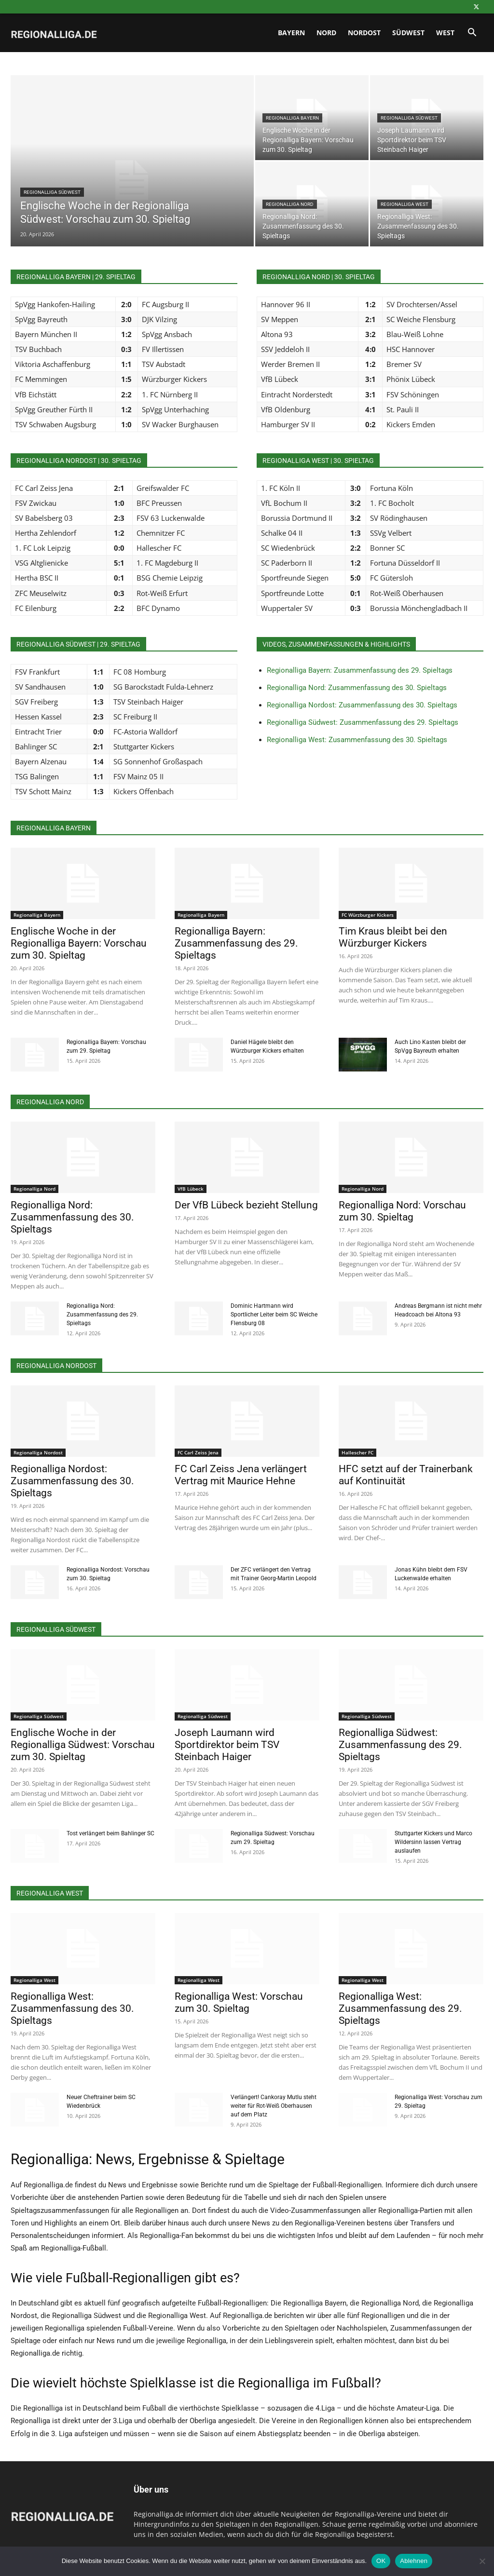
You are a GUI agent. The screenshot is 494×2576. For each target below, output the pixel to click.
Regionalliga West (404, 204)
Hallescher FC (357, 1452)
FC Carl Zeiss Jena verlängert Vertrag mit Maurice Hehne (241, 1475)
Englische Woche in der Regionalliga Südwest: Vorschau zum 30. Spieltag (83, 1745)
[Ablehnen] (482, 2561)
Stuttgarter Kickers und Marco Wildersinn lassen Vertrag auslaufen (433, 1842)
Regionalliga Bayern (292, 118)
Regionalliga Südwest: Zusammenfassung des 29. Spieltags (362, 722)
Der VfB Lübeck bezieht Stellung (246, 1205)
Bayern (291, 32)
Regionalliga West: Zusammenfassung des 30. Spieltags (357, 739)
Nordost (364, 32)
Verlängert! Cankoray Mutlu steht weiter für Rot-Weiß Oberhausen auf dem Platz (273, 2106)
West (445, 32)
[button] (471, 33)
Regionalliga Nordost (38, 1452)
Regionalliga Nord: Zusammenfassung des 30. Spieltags (357, 687)
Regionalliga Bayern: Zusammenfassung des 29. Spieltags (360, 670)
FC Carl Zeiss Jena (198, 1452)
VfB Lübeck (191, 1188)
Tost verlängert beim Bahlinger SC (110, 1833)
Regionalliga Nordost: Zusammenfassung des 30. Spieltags (362, 705)
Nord (326, 32)
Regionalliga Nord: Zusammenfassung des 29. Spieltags (102, 1314)
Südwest (408, 32)
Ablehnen (413, 2560)
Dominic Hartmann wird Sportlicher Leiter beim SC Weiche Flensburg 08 (274, 1314)
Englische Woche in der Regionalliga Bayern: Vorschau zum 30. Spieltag (79, 943)
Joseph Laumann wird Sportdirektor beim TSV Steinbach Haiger (227, 1745)
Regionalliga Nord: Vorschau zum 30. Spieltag (402, 1211)
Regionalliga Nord (290, 204)
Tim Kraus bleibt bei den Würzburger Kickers (393, 937)
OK (380, 2560)
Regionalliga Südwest (52, 192)
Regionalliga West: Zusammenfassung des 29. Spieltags (400, 2008)
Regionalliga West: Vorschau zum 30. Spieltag (239, 2002)
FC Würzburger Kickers (368, 914)
